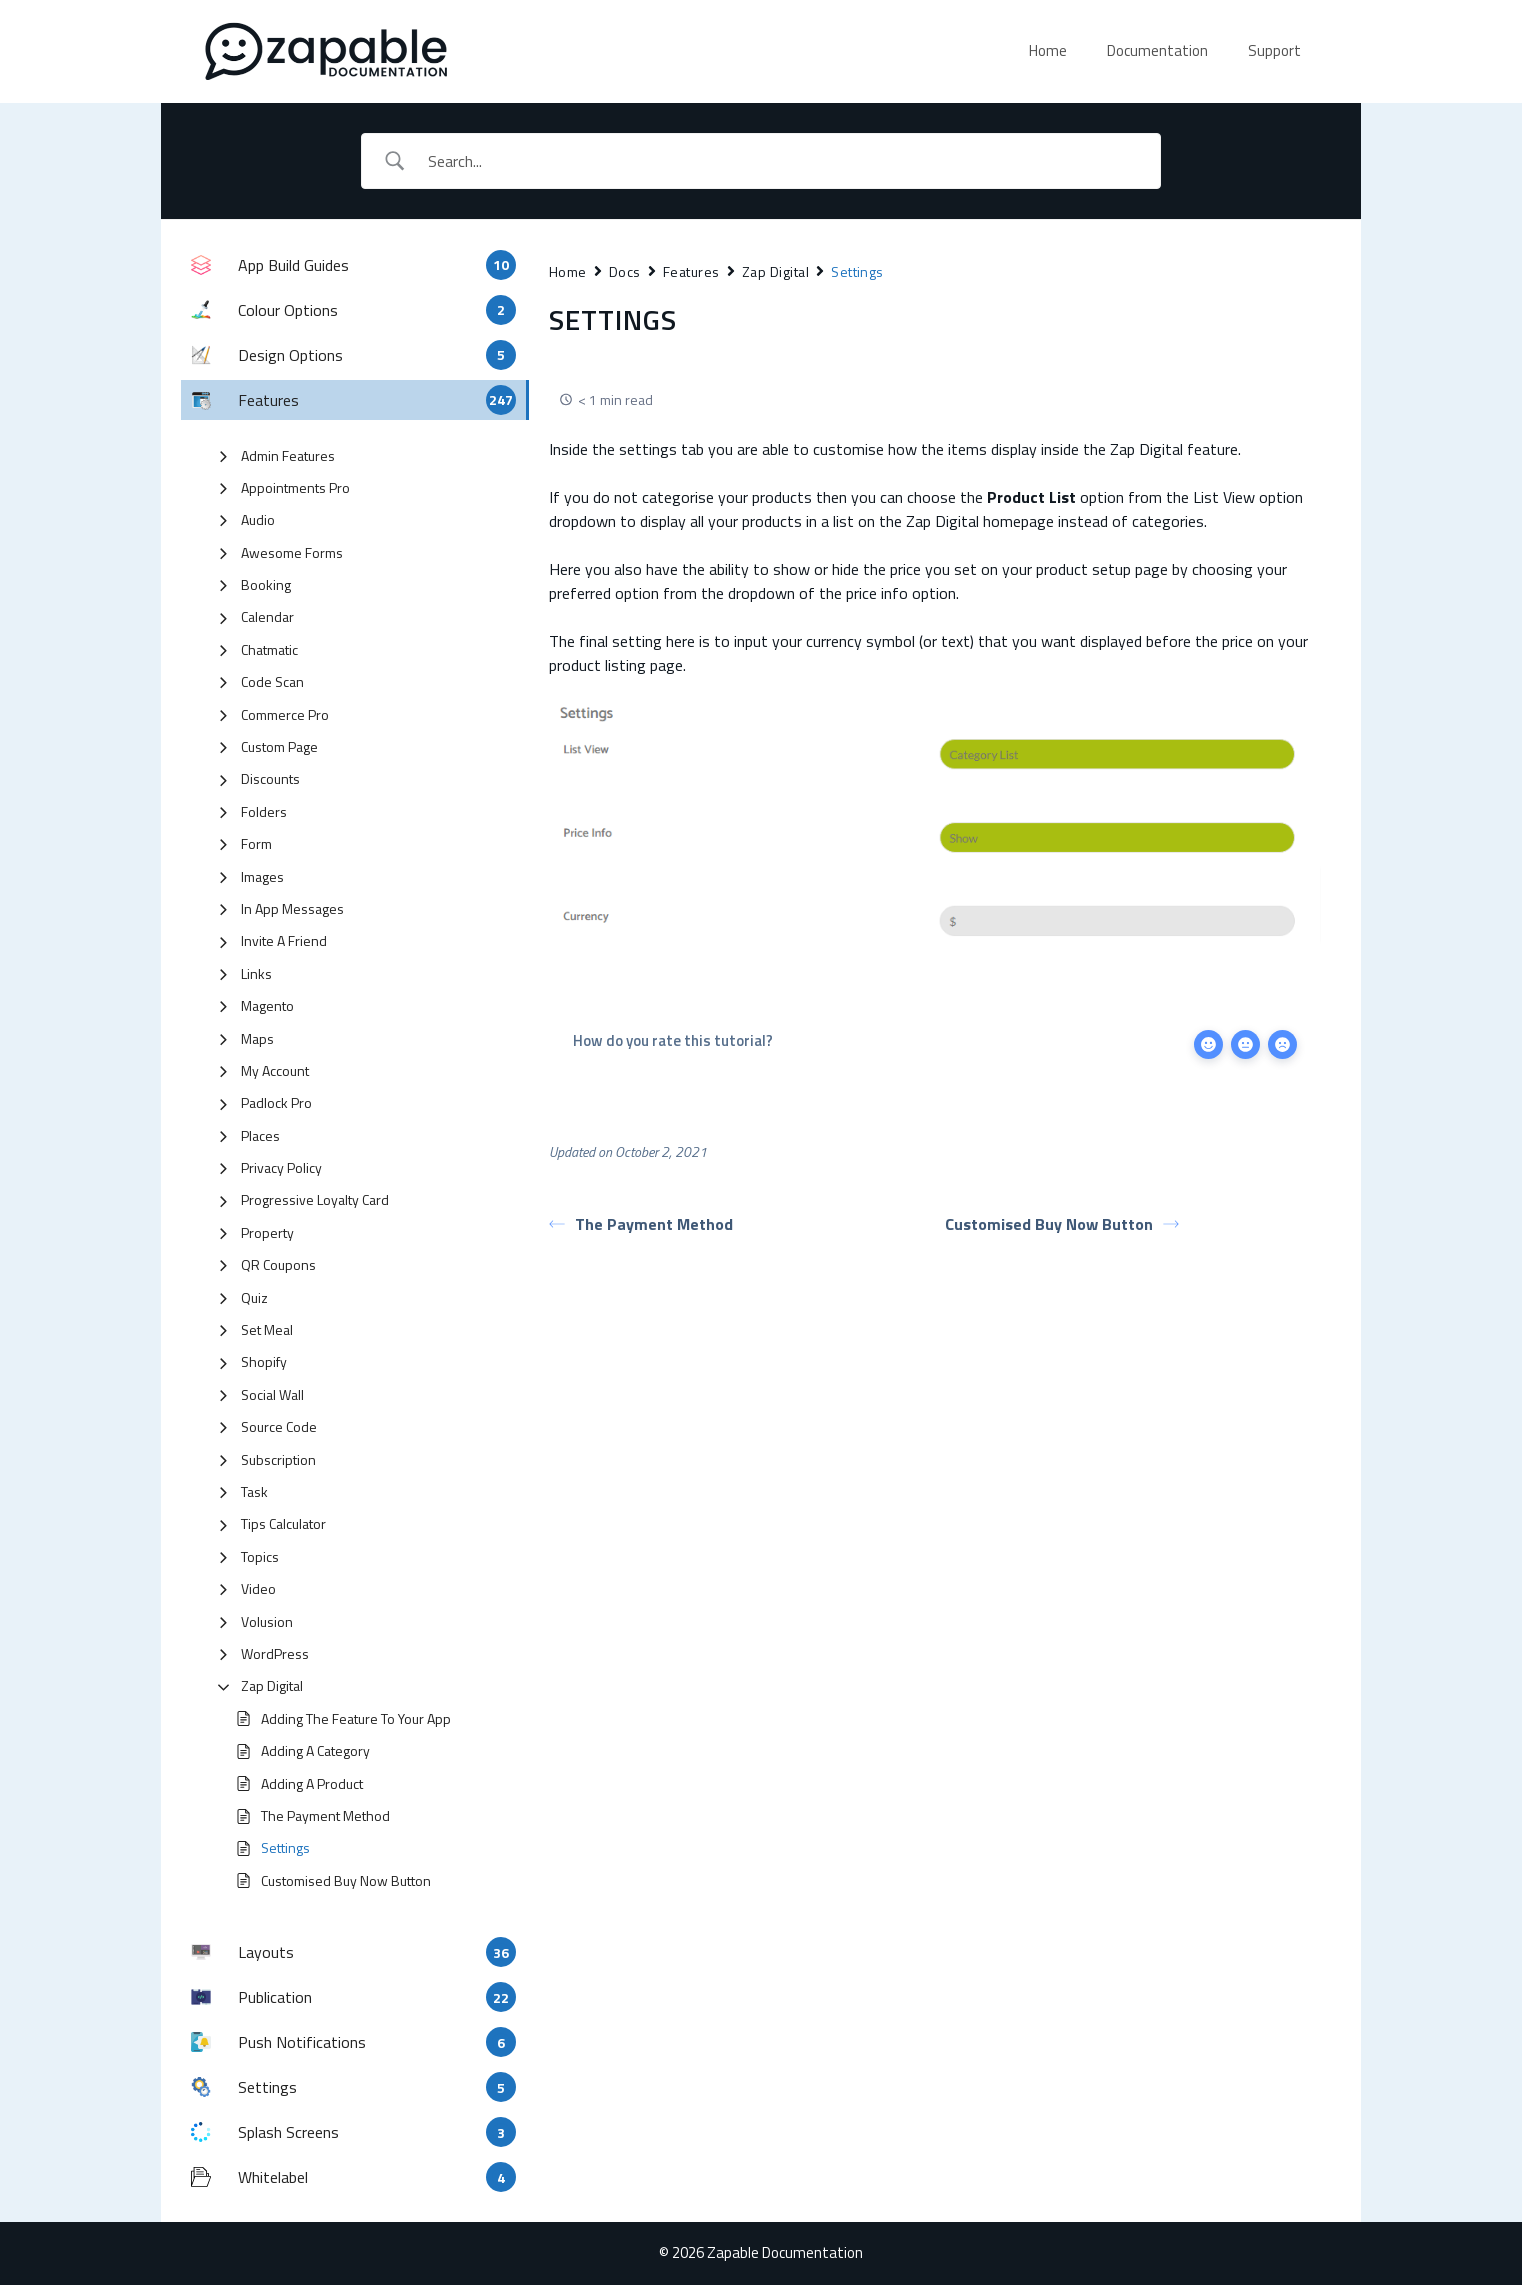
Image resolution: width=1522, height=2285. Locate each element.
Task (254, 1491)
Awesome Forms (292, 552)
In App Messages (292, 908)
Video (258, 1588)
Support (1274, 50)
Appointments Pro (295, 487)
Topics (260, 1556)
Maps (257, 1038)
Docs (625, 271)
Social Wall (272, 1394)
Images (262, 876)
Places (260, 1135)
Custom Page (279, 746)
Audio (258, 519)
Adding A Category (315, 1750)
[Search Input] (787, 161)
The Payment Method (325, 1815)
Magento (267, 1005)
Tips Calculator (283, 1523)
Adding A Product (312, 1783)
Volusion (267, 1621)
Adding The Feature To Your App (356, 1718)
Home (1048, 50)
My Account (275, 1070)
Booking (266, 584)
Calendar (267, 616)
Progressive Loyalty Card (315, 1199)
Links (256, 973)
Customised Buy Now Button (346, 1880)
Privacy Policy (281, 1167)
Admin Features (288, 455)
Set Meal (267, 1329)
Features (691, 271)
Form (256, 843)
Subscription (278, 1459)
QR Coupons (278, 1264)
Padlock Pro (276, 1102)
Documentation (1157, 50)
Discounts (270, 778)
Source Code (279, 1426)
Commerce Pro (285, 714)
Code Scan (272, 681)
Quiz (254, 1297)
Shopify (264, 1361)
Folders (264, 811)
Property (267, 1232)
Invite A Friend (284, 940)
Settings (285, 1847)
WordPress (275, 1653)
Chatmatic (269, 649)
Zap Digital (272, 1685)
